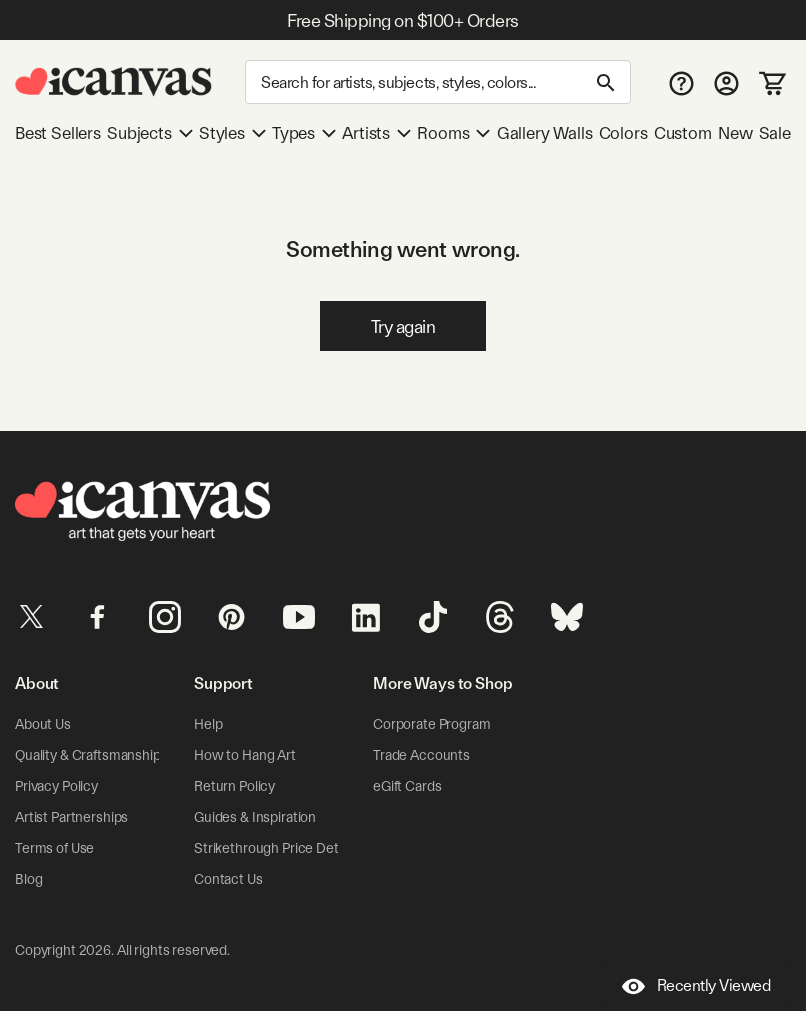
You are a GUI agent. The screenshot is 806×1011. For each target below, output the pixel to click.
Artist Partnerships (71, 817)
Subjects (150, 133)
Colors (623, 133)
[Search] (438, 82)
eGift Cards (407, 786)
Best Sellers (58, 133)
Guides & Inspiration (255, 817)
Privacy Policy (56, 786)
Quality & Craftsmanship (88, 755)
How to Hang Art (245, 755)
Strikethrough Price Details (276, 848)
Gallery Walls (545, 133)
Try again (403, 326)
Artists (376, 133)
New (735, 133)
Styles (232, 133)
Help (208, 724)
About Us (43, 724)
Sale (775, 133)
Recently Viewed (696, 986)
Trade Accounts (421, 755)
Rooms (453, 133)
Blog (28, 879)
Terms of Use (54, 848)
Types (304, 133)
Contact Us (228, 879)
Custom (683, 133)
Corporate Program (432, 724)
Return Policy (234, 786)
